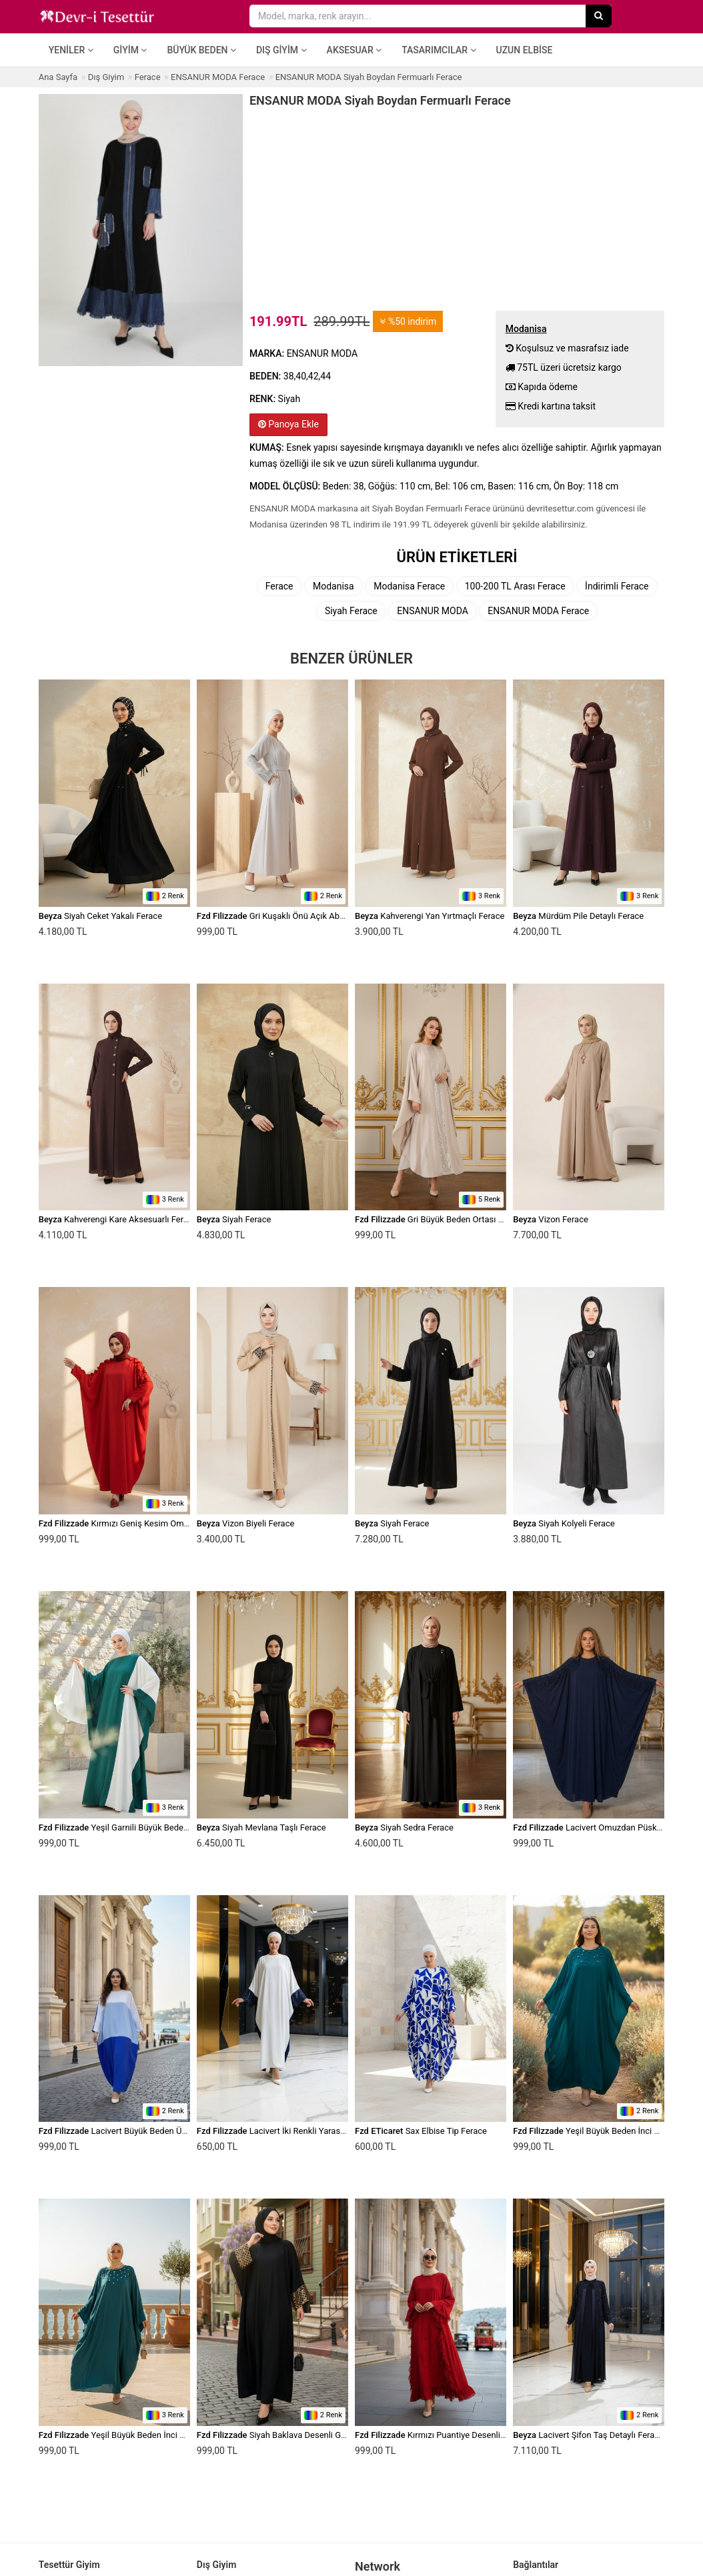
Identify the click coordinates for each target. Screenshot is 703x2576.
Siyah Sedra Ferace (404, 1827)
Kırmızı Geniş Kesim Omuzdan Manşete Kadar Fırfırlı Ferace (180, 1523)
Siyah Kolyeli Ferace (564, 1523)
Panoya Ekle (288, 424)
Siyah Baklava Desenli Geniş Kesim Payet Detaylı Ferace (330, 2435)
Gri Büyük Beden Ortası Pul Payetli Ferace (460, 1219)
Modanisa (333, 586)
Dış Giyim (281, 50)
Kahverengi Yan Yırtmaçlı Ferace (429, 916)
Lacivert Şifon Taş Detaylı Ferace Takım (601, 2435)
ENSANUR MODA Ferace (538, 610)
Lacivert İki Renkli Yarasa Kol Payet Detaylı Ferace (318, 2131)
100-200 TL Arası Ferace (515, 586)
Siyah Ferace (351, 610)
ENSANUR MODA (432, 610)
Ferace (279, 586)
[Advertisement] (456, 207)
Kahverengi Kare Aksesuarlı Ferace (118, 1219)
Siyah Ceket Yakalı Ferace (100, 916)
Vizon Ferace (550, 1219)
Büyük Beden (201, 50)
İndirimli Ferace (616, 586)
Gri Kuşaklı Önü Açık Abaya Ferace (289, 916)
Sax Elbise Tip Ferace (421, 2131)
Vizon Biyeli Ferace (245, 1523)
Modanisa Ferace (409, 586)
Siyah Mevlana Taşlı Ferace (261, 1827)
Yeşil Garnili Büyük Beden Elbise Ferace (140, 1827)
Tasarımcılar (439, 50)
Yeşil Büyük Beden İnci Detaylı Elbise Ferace (149, 2435)
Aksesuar (354, 50)
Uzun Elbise (524, 50)
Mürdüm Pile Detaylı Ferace (578, 916)
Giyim (130, 50)
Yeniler (71, 50)
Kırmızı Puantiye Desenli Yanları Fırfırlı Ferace (468, 2435)
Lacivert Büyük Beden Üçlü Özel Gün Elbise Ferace (161, 2131)
